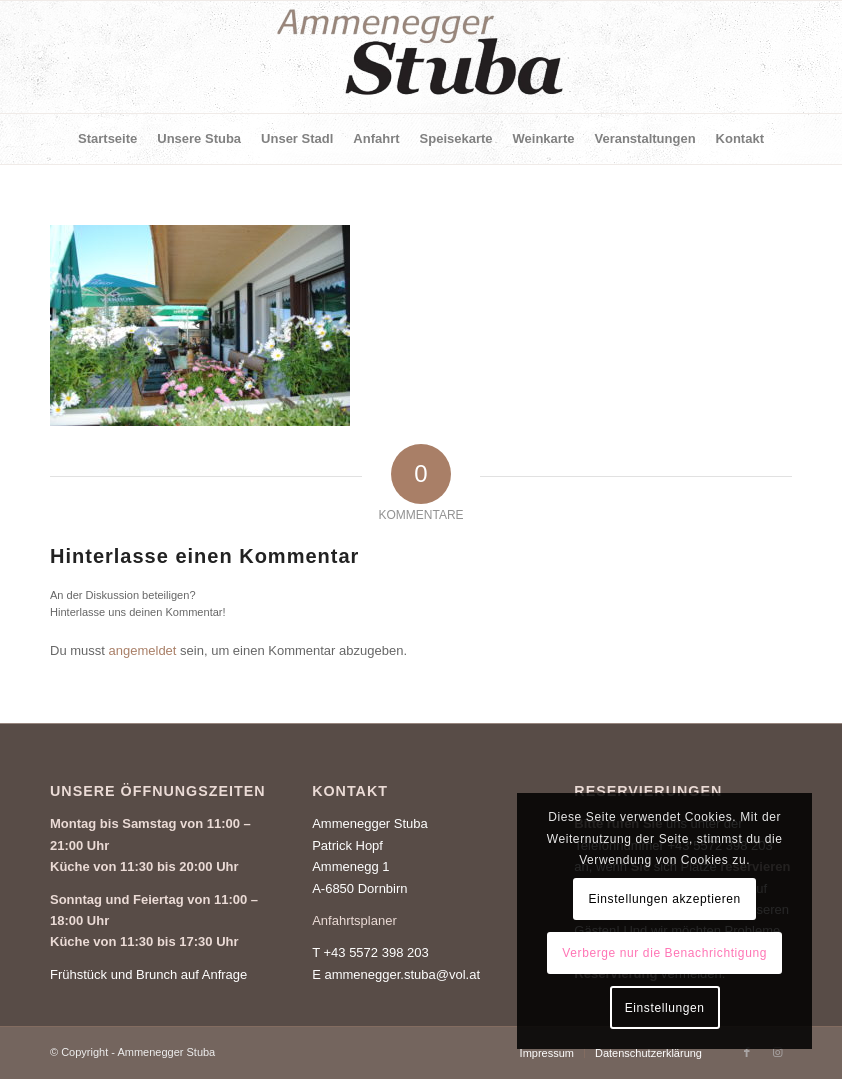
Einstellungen (665, 1008)
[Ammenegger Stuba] (421, 57)
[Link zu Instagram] (777, 1052)
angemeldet (143, 650)
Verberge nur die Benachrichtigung (664, 953)
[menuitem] (107, 139)
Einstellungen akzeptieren (664, 899)
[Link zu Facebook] (747, 1052)
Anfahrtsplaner (354, 920)
